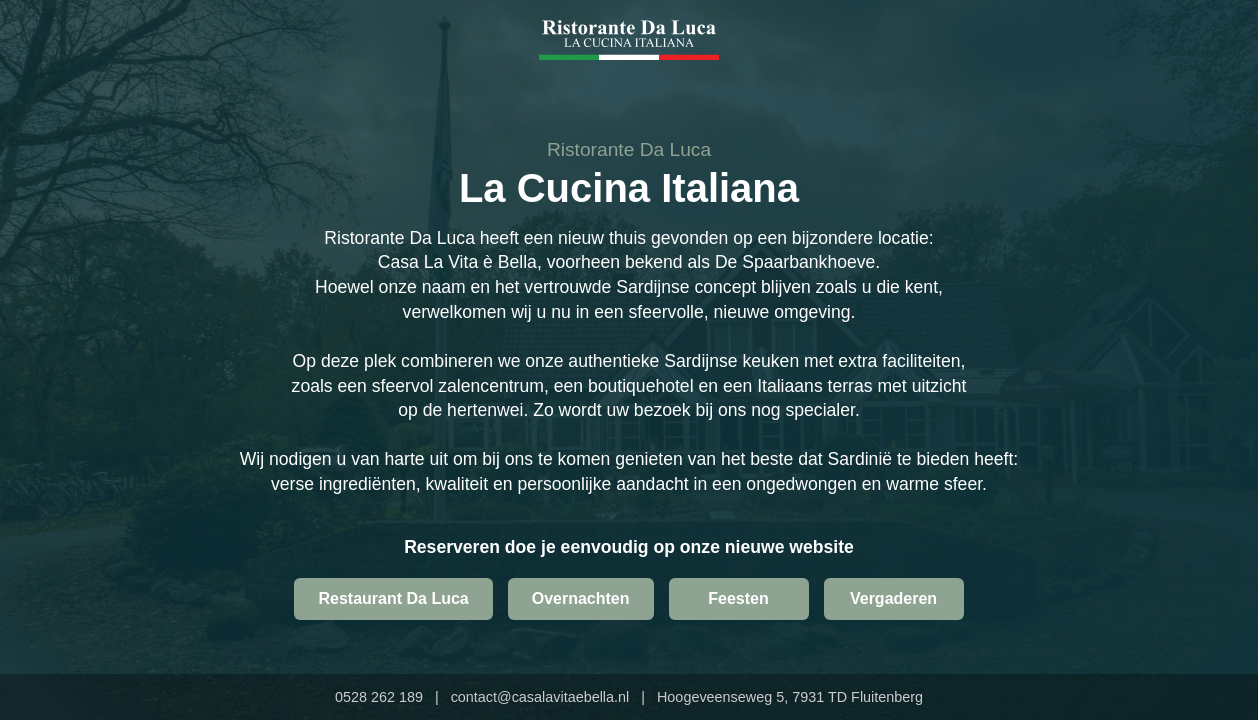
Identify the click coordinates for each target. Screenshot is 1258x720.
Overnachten (581, 598)
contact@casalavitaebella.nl (540, 697)
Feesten (738, 598)
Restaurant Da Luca (393, 598)
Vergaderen (893, 598)
